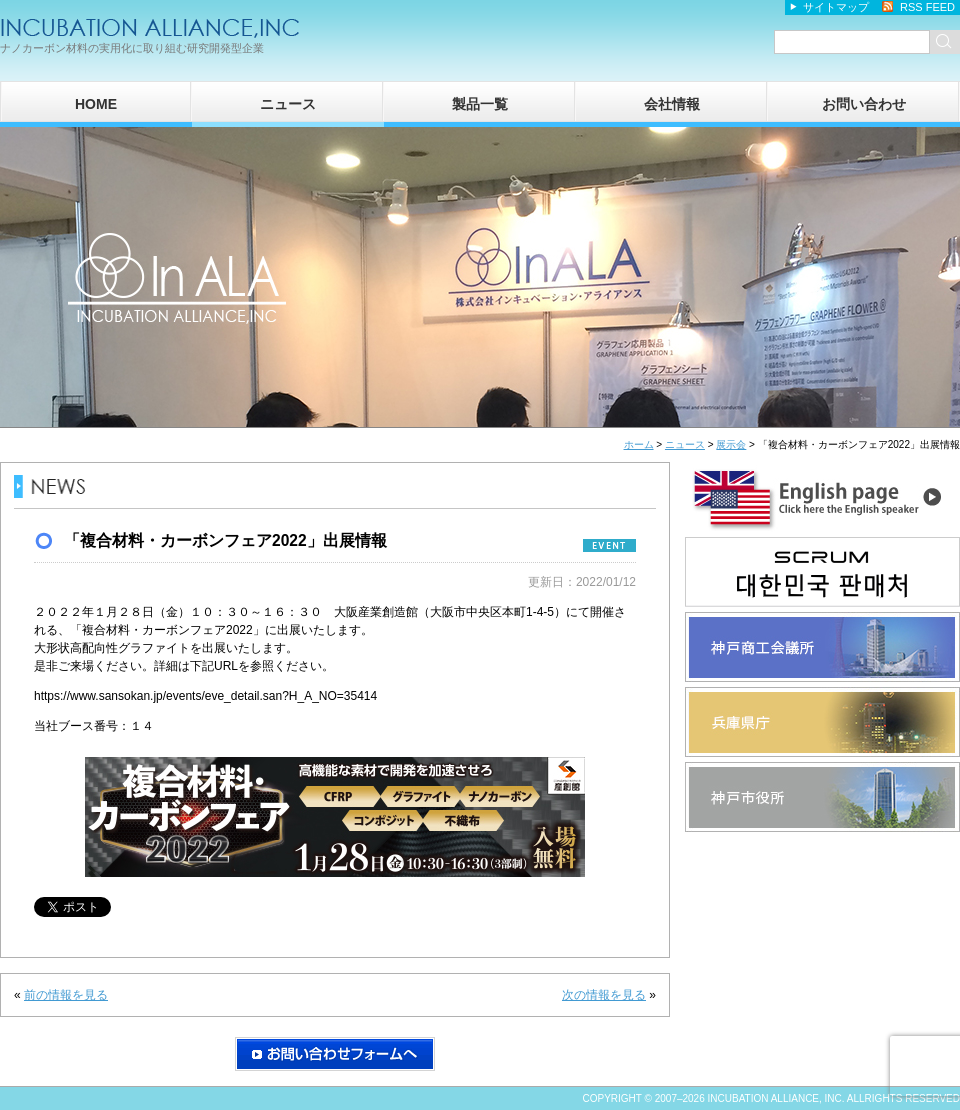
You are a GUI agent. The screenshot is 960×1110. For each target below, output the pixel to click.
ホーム (639, 444)
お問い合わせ (864, 104)
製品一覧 (480, 104)
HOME (96, 104)
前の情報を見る (66, 995)
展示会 (731, 444)
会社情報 (672, 104)
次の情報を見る (604, 995)
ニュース (288, 104)
